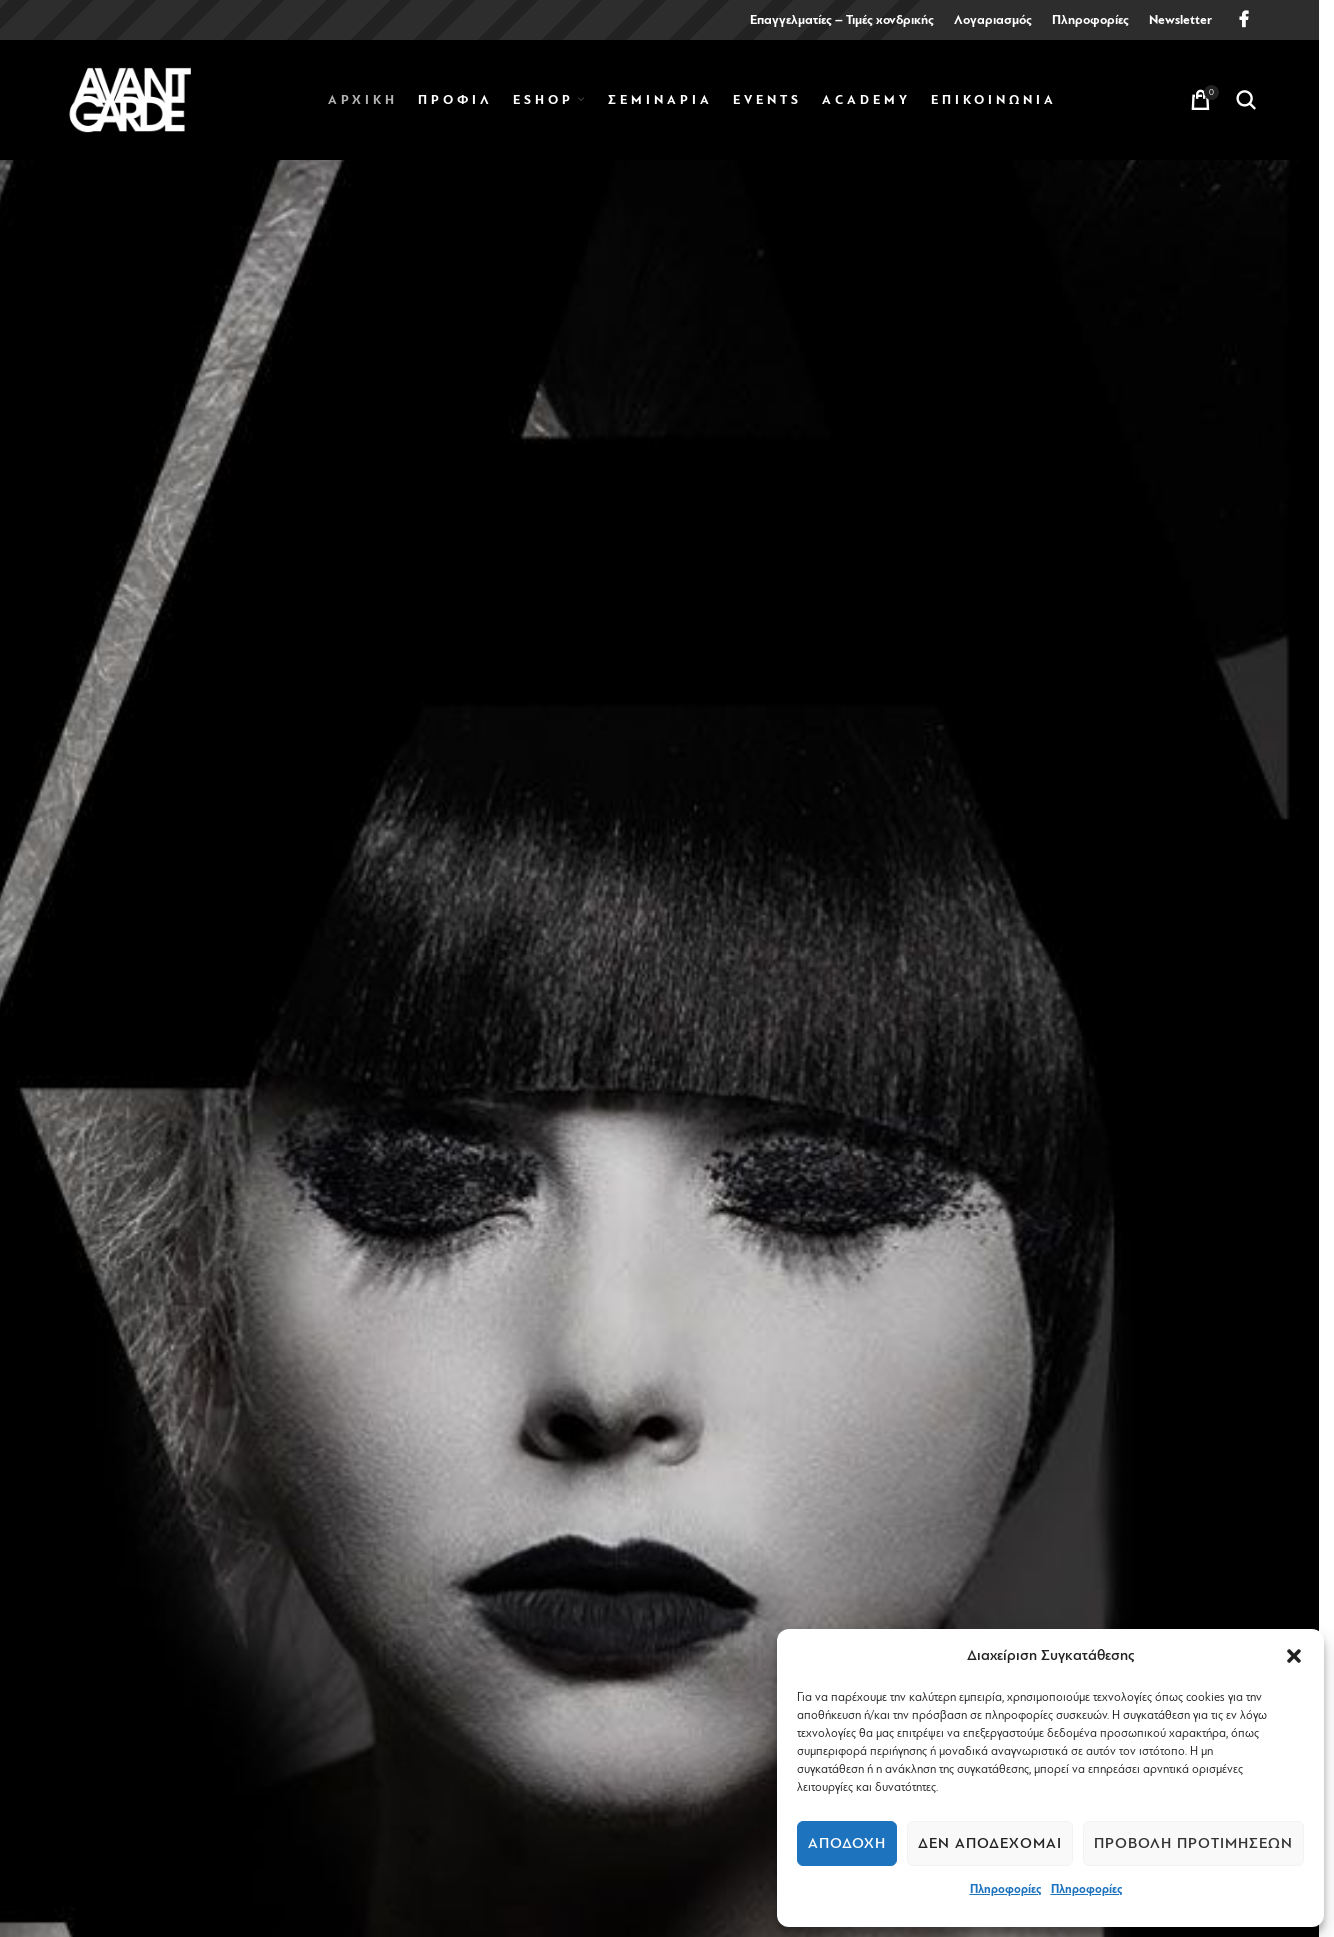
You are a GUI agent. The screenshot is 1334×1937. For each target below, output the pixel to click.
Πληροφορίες (1005, 1889)
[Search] (1246, 100)
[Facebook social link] (1244, 19)
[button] (1294, 1656)
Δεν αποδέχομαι (990, 1843)
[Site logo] (130, 99)
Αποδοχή (847, 1843)
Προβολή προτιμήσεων (1193, 1843)
